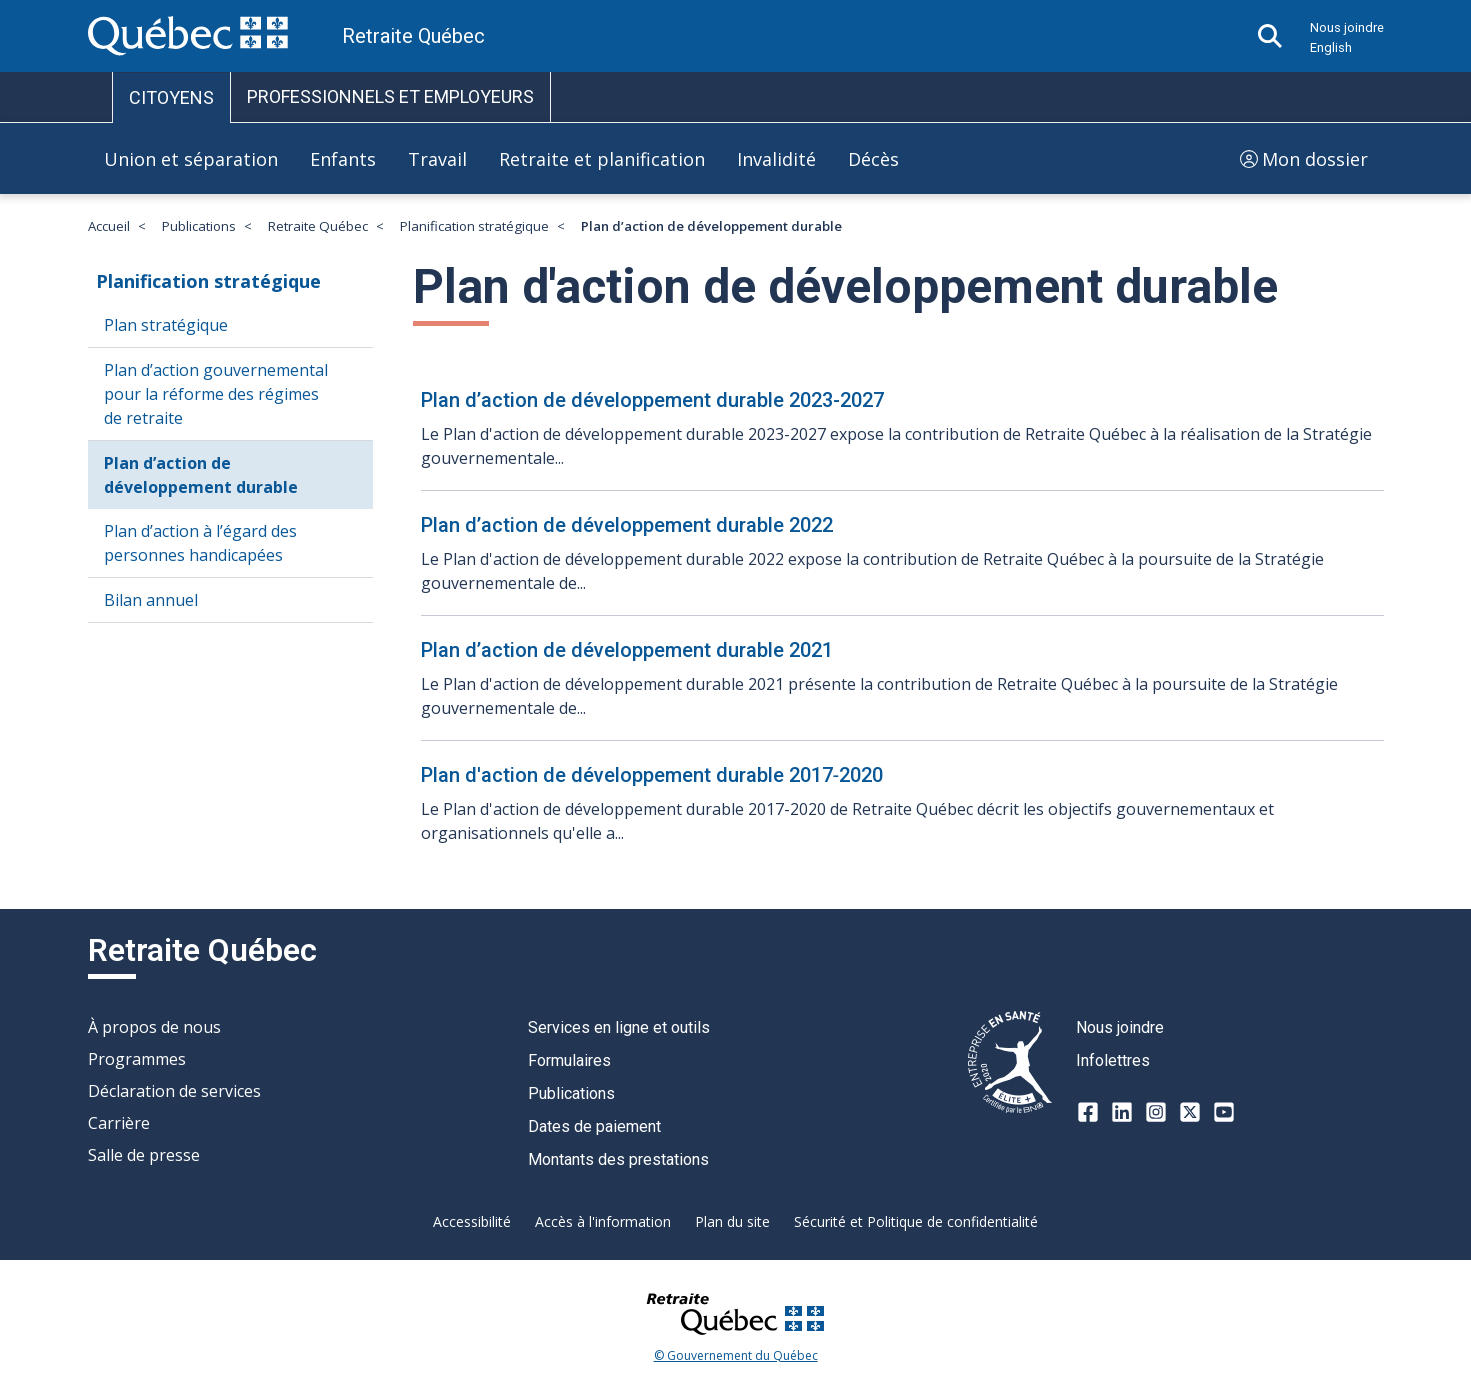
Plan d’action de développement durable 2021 (627, 650)
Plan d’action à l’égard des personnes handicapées (200, 543)
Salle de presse (144, 1155)
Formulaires (569, 1060)
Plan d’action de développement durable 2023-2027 (652, 400)
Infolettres (1113, 1060)
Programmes (137, 1059)
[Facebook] (1088, 1112)
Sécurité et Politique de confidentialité (916, 1221)
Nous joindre (1347, 27)
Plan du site (732, 1221)
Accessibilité (472, 1221)
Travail (437, 159)
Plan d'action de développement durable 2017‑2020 (652, 775)
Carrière (119, 1123)
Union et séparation (191, 159)
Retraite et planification (602, 159)
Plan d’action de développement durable (201, 475)
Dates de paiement (594, 1126)
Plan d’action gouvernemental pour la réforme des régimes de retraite (216, 394)
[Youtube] (1224, 1112)
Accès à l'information (603, 1221)
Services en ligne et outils (619, 1027)
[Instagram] (1156, 1112)
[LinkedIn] (1122, 1112)
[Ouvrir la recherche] (1270, 36)
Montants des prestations (618, 1159)
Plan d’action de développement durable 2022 (627, 525)
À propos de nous (154, 1027)
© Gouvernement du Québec (736, 1356)
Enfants (343, 159)
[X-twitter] (1190, 1112)
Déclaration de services (174, 1091)
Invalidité (776, 159)
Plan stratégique (166, 325)
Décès (873, 159)
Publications (199, 226)
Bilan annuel (151, 600)
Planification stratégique (474, 226)
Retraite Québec (318, 226)
